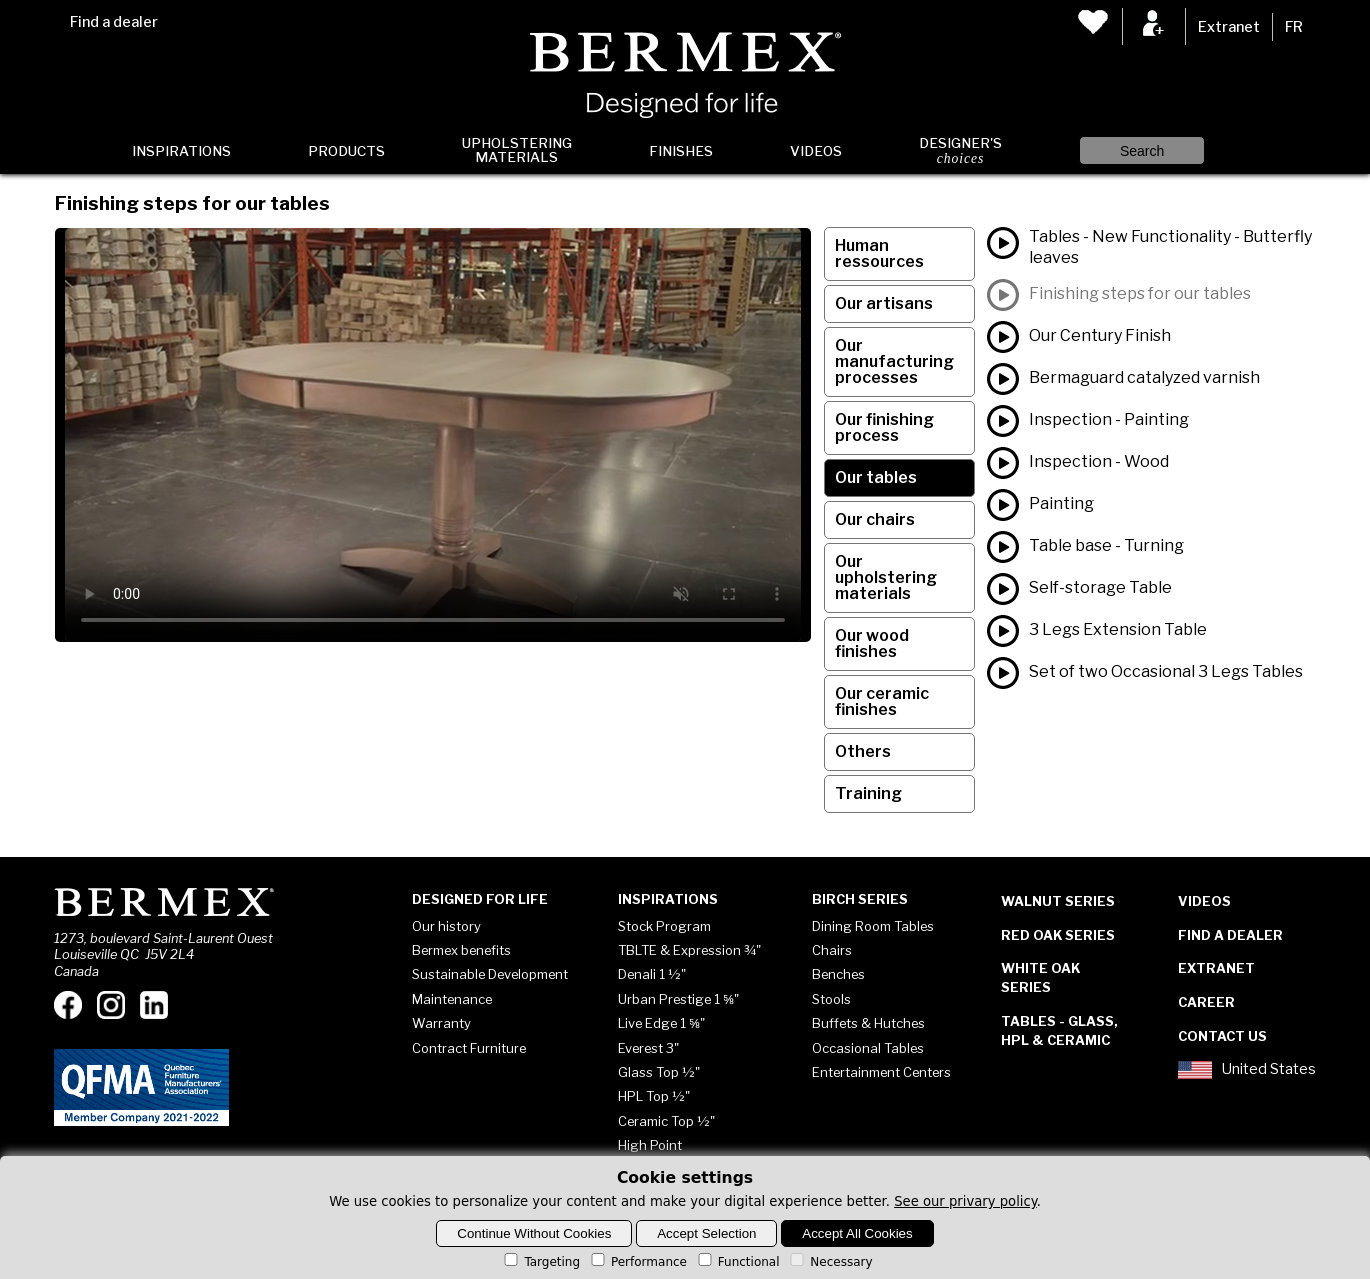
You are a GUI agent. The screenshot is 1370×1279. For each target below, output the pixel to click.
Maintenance (452, 999)
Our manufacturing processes (894, 361)
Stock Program (664, 926)
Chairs (832, 950)
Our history (446, 926)
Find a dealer (114, 22)
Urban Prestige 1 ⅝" (678, 999)
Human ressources (879, 253)
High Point (650, 1145)
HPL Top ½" (654, 1096)
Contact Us (1222, 1036)
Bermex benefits (461, 950)
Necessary (829, 1262)
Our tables (876, 477)
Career (1206, 1002)
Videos (816, 151)
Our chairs (875, 519)
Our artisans (884, 303)
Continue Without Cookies (534, 1233)
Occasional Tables (868, 1048)
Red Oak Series (1058, 935)
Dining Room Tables (873, 926)
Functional (737, 1262)
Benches (838, 974)
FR (1294, 27)
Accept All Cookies (857, 1233)
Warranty (441, 1023)
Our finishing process (884, 427)
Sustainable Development (490, 974)
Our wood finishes (872, 643)
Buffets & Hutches (868, 1023)
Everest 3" (648, 1048)
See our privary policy (965, 1201)
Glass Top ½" (659, 1072)
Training (868, 793)
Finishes (681, 151)
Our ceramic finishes (882, 701)
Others (863, 751)
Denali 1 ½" (652, 974)
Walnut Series (1058, 901)
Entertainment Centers (881, 1072)
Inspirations (181, 151)
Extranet (1229, 27)
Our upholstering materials (886, 577)
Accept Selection (706, 1233)
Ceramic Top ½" (666, 1121)
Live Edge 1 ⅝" (661, 1023)
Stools (831, 999)
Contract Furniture (469, 1048)
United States (1247, 1070)
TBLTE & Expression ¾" (689, 950)
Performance (637, 1262)
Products (346, 151)
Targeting (540, 1262)
